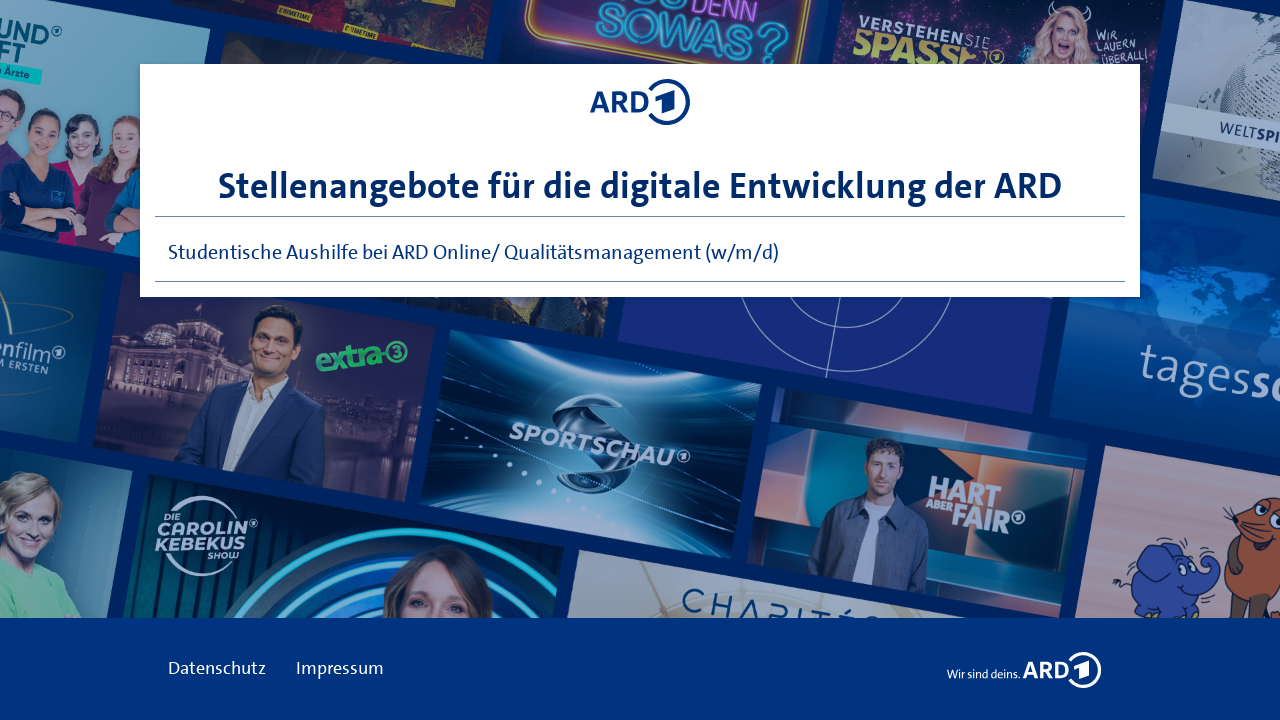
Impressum (340, 668)
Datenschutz (217, 668)
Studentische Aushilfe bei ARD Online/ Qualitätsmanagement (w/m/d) (473, 252)
